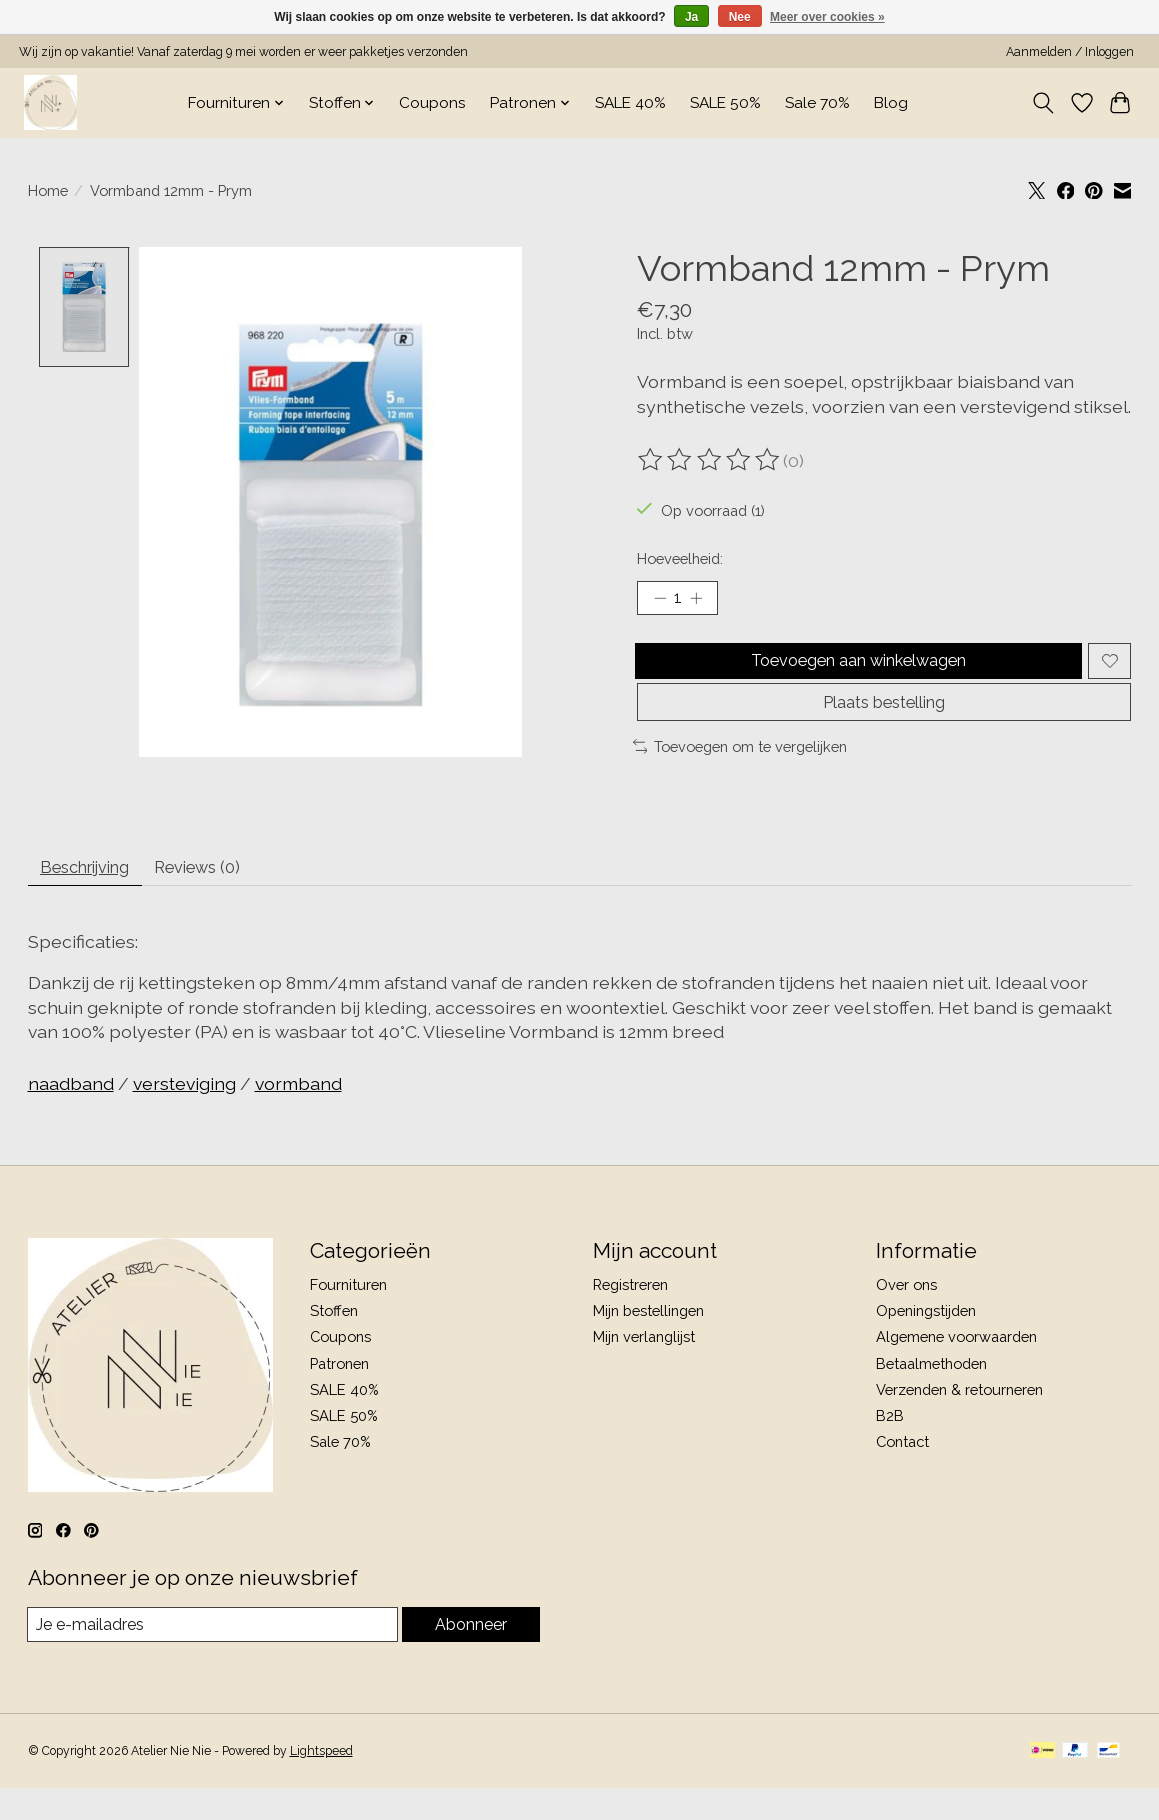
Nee (740, 17)
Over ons (906, 1315)
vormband (298, 1113)
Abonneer (470, 1655)
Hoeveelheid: (680, 558)
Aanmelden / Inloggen (1070, 52)
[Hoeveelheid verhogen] (703, 601)
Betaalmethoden (931, 1393)
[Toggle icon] (1042, 103)
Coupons (432, 103)
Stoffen (334, 1341)
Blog (891, 103)
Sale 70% (817, 103)
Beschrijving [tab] (95, 894)
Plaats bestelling (884, 722)
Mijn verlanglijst (644, 1367)
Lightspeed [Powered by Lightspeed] (321, 1783)
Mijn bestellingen (648, 1341)
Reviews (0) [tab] (227, 894)
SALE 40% (630, 103)
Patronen (339, 1393)
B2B (890, 1445)
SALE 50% (725, 103)
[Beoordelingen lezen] (710, 460)
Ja (691, 17)
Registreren (630, 1315)
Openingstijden (926, 1341)
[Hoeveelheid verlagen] (659, 601)
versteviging (184, 1113)
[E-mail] (212, 1656)
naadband (71, 1113)
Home (48, 190)
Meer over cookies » (827, 17)
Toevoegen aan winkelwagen (854, 669)
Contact (902, 1472)
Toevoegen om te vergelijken (740, 769)
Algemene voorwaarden (956, 1367)
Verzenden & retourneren (959, 1419)
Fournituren (348, 1315)
